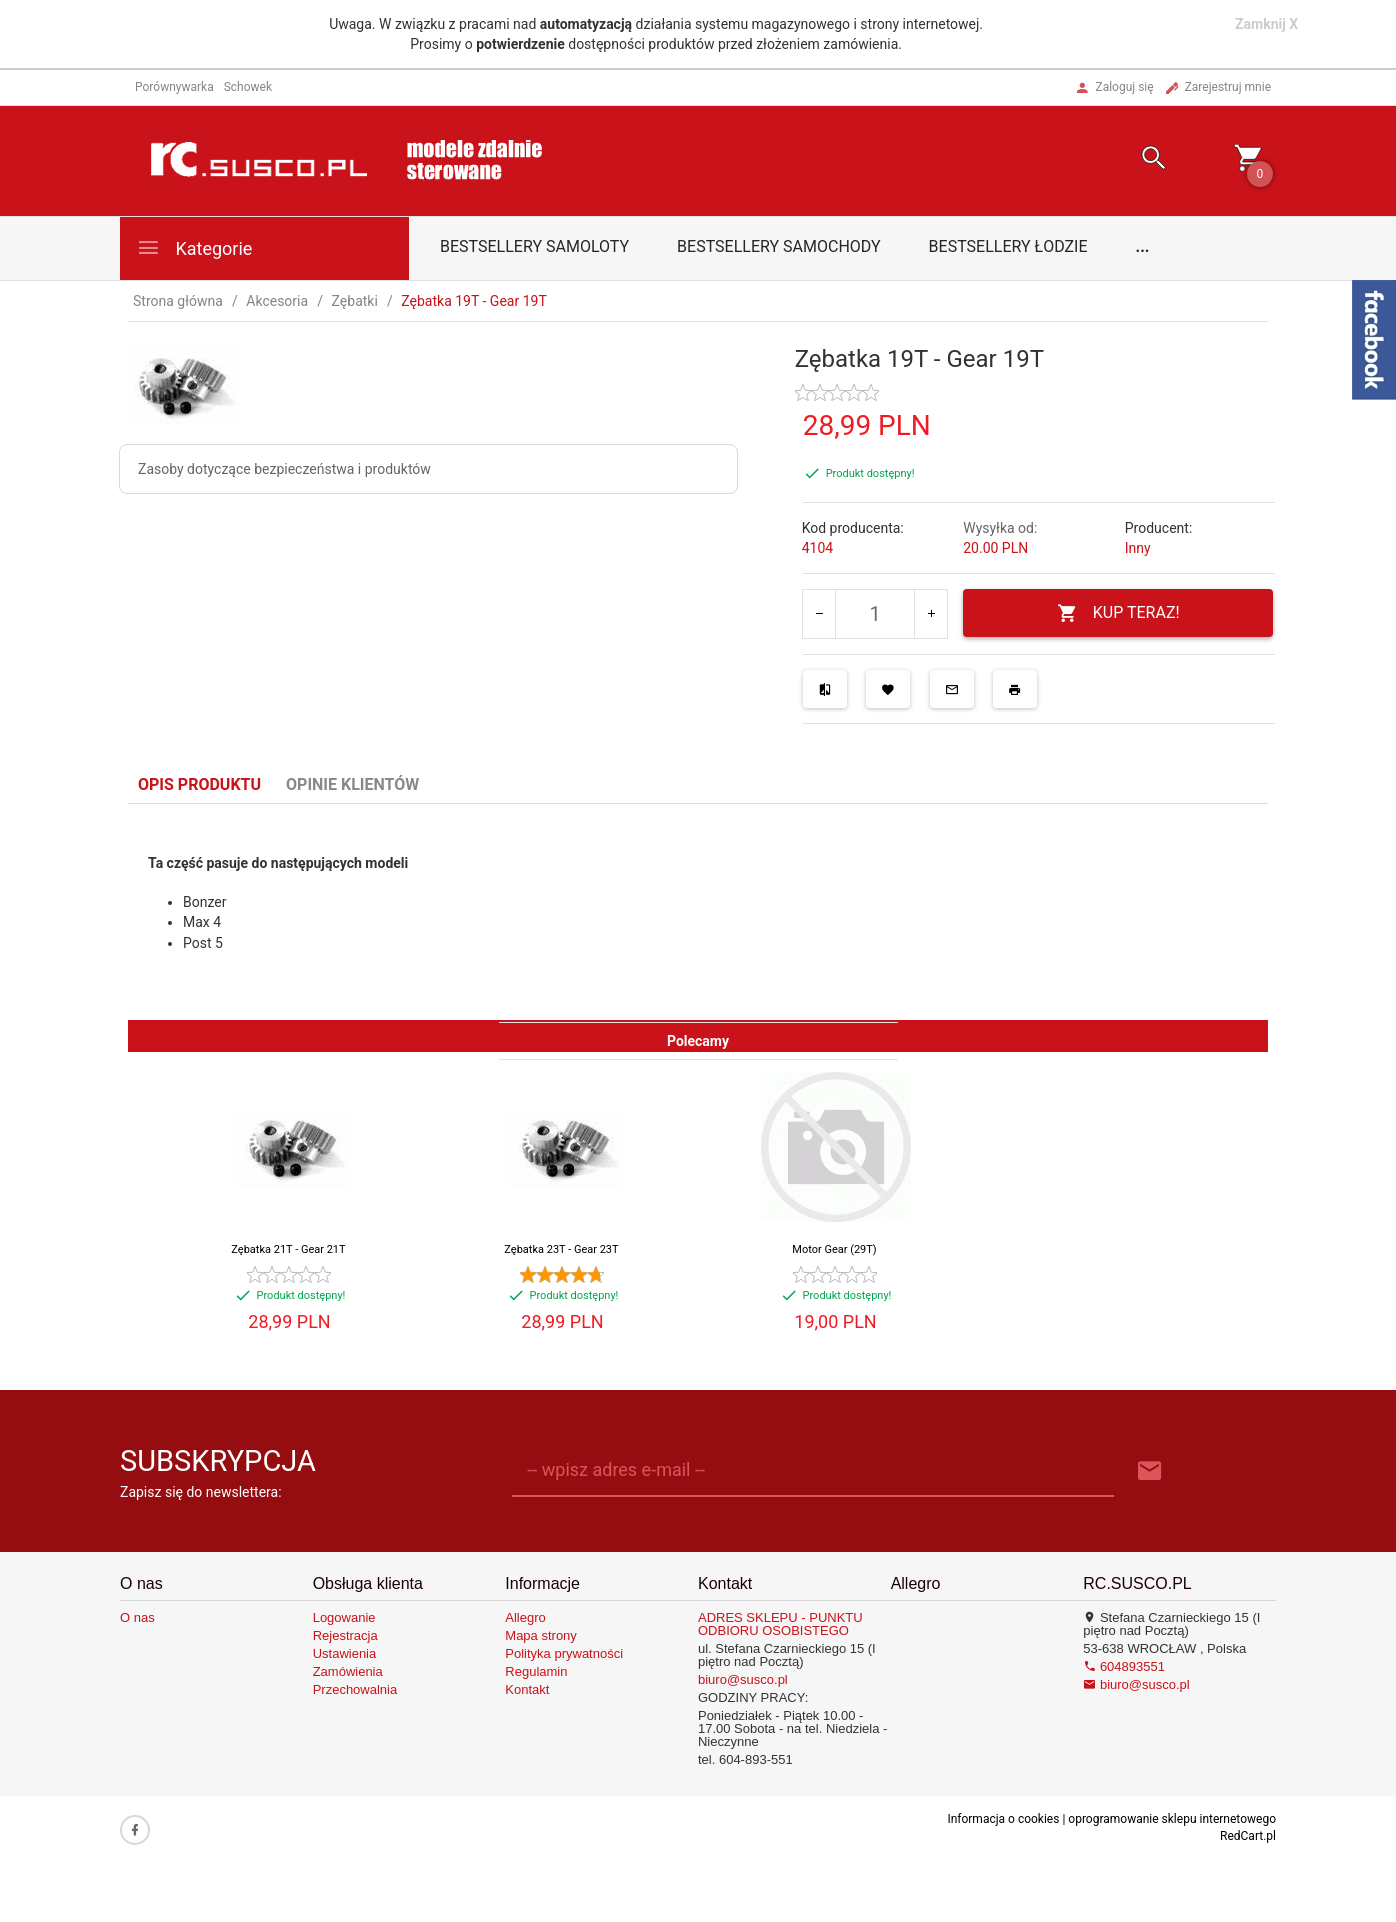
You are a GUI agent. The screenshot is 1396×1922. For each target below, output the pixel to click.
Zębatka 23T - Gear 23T (561, 1249)
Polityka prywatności (564, 1653)
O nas (137, 1617)
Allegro (525, 1617)
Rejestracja (345, 1635)
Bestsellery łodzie (1008, 246)
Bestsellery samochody (779, 246)
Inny (1138, 548)
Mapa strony (541, 1635)
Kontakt (527, 1689)
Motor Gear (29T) (834, 1249)
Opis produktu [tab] (199, 784)
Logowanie (344, 1617)
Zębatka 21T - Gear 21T (288, 1249)
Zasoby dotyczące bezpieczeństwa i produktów (284, 469)
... (1143, 246)
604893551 (1124, 1666)
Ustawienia (345, 1653)
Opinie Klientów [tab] (352, 784)
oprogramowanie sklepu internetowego (1172, 1819)
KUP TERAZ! (1118, 613)
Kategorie (194, 247)
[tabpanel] (698, 912)
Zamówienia (348, 1671)
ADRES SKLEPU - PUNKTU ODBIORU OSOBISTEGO (780, 1624)
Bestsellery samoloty (534, 246)
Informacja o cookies (1003, 1819)
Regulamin (536, 1671)
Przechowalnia (355, 1689)
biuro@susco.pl (743, 1679)
